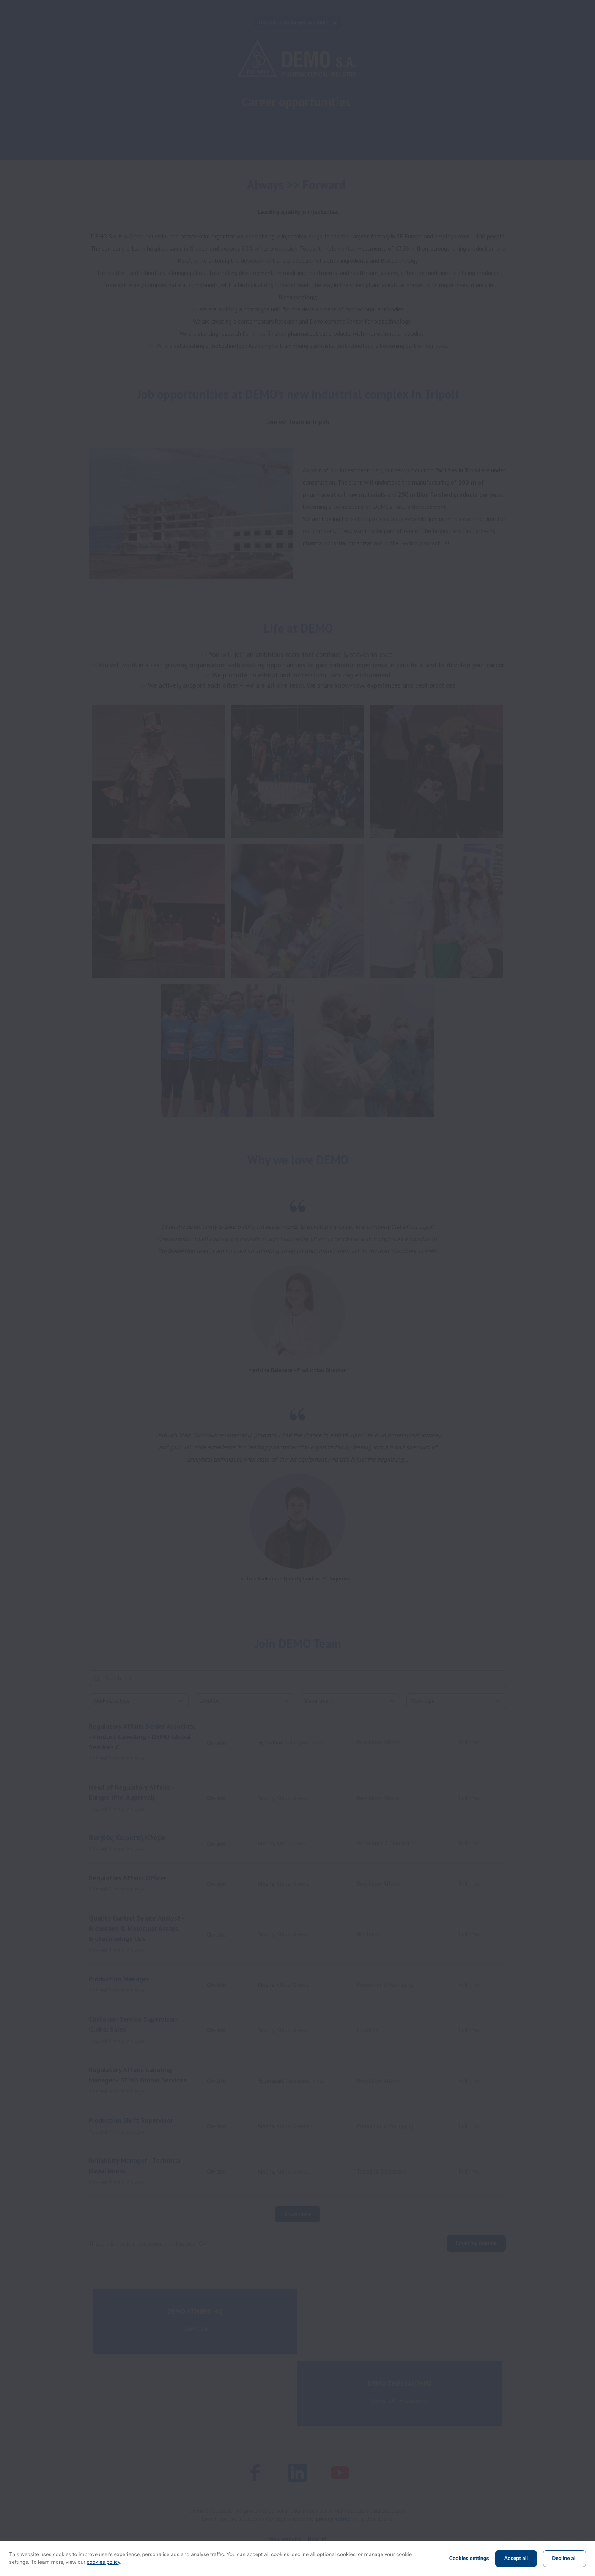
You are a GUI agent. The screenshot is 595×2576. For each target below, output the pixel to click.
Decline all (564, 2558)
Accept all (516, 2558)
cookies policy (103, 2562)
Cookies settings (469, 2558)
